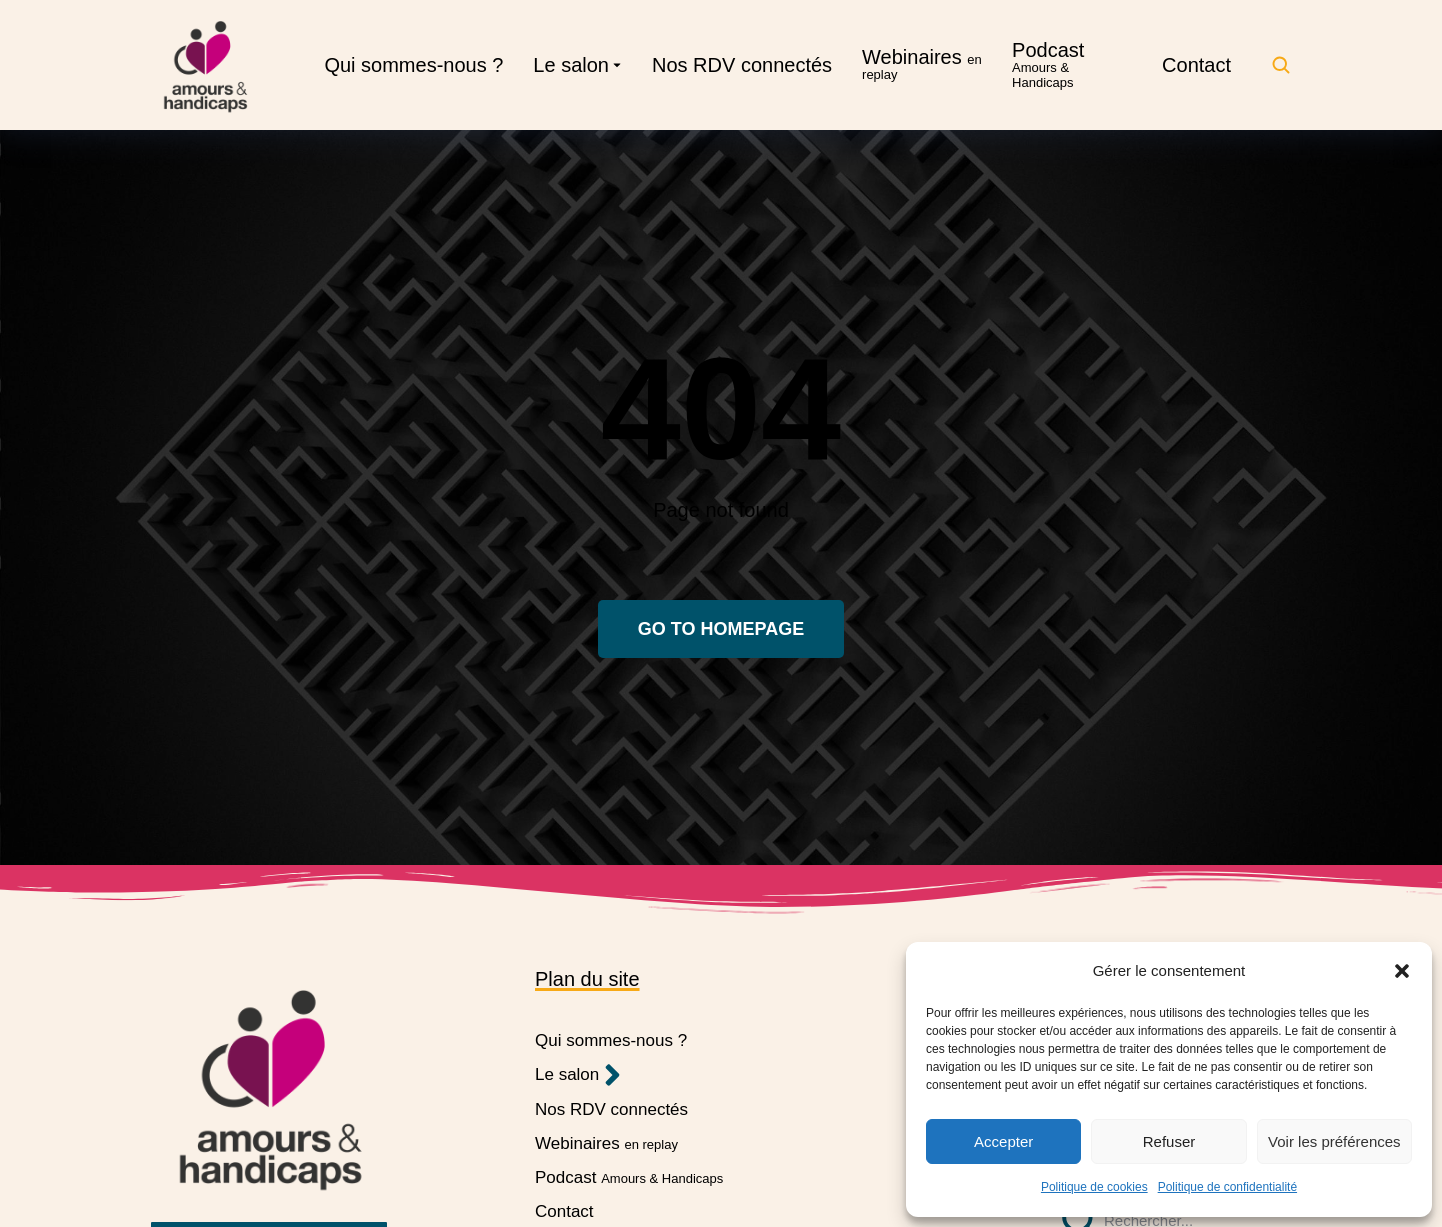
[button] (1402, 971)
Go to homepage (721, 629)
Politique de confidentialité (1227, 1187)
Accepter (1003, 1141)
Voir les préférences (1334, 1141)
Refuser (1169, 1141)
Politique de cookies (1094, 1187)
